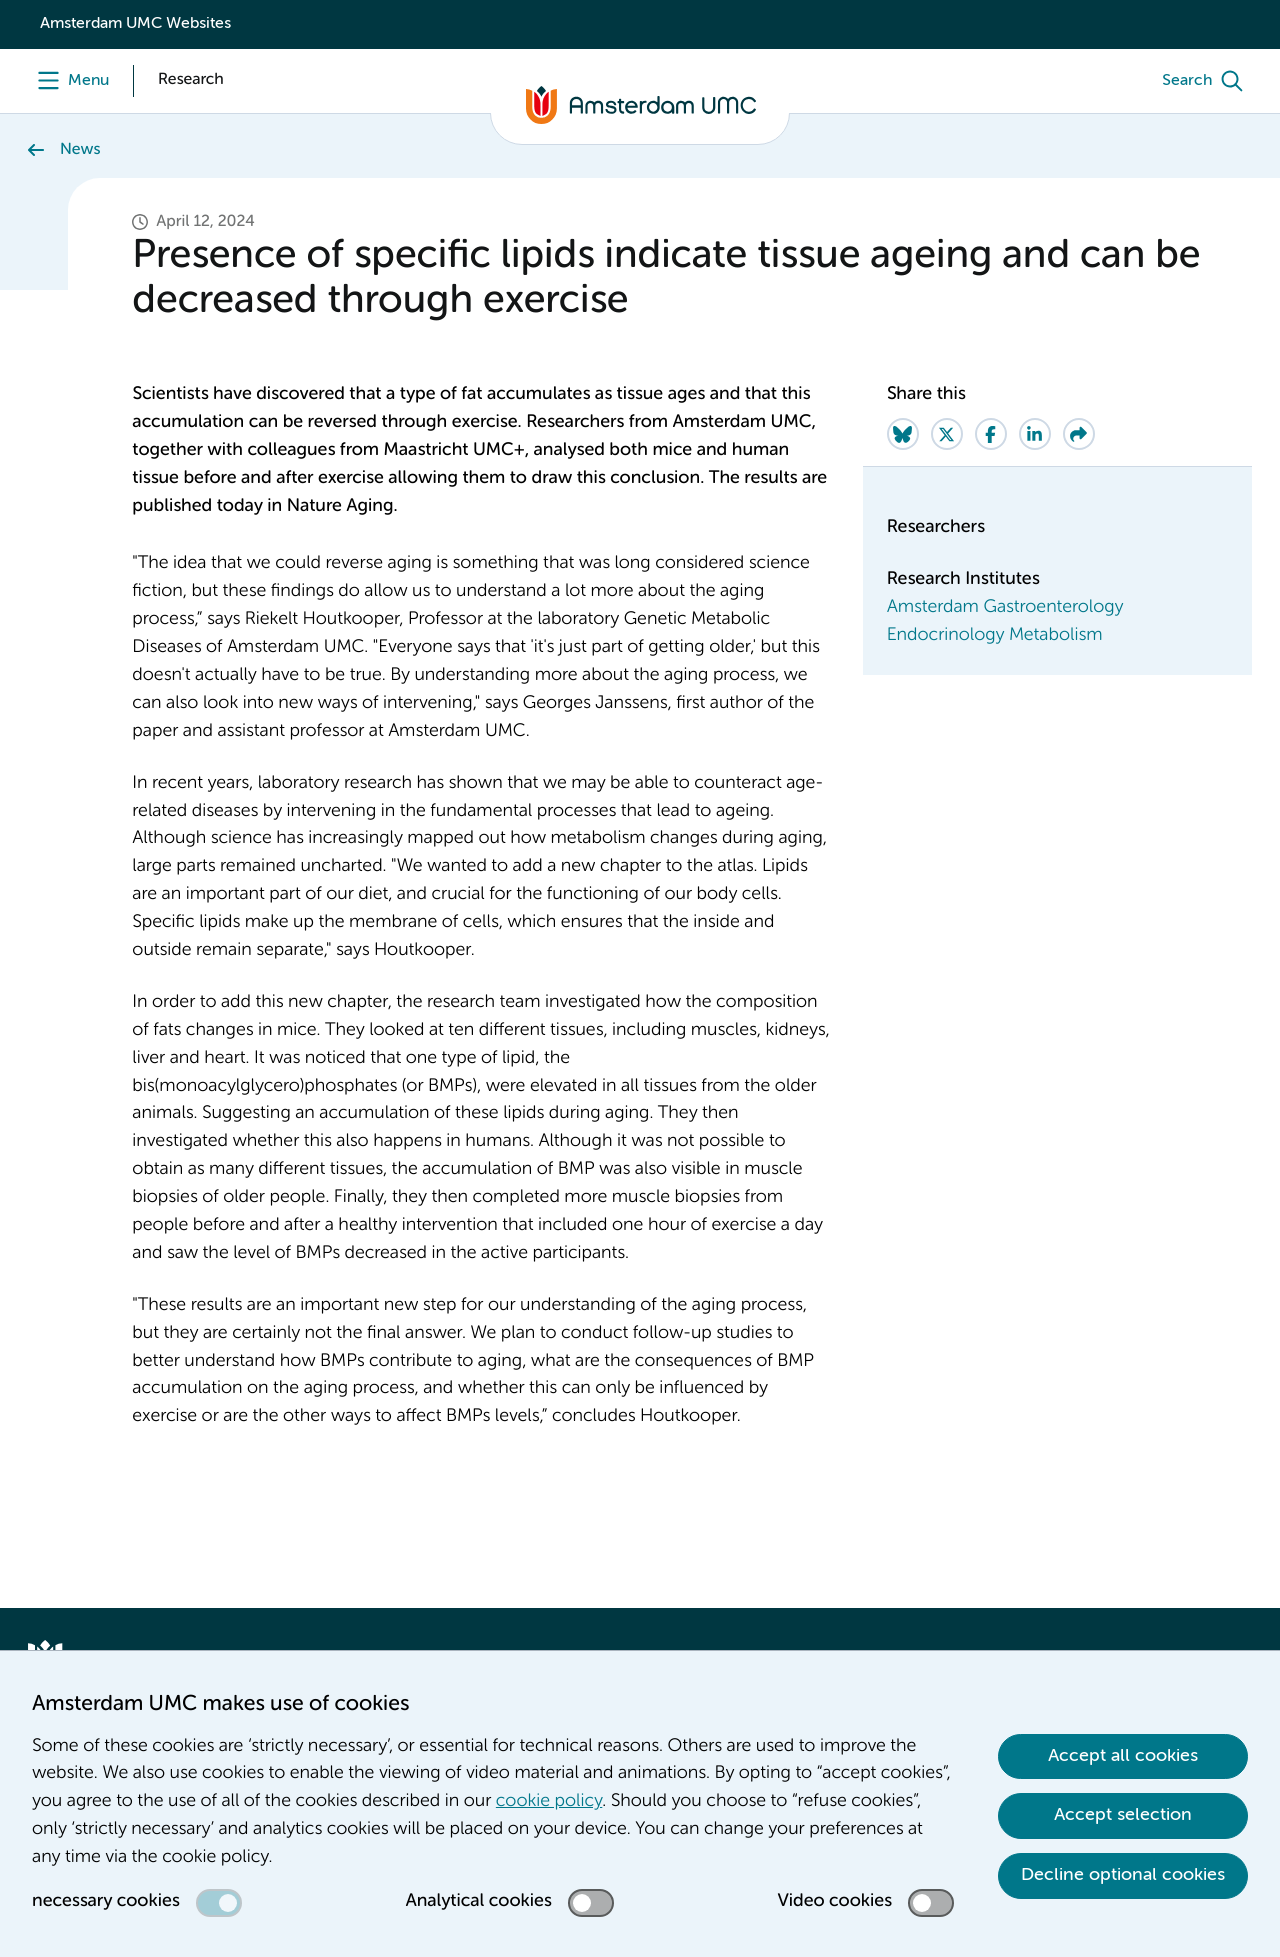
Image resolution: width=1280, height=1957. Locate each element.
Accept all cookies (1123, 1756)
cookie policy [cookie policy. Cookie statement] (549, 1802)
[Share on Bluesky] (903, 434)
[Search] (1207, 81)
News (80, 150)
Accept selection (1123, 1815)
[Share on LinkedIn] (1035, 434)
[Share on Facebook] (991, 434)
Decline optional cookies (1123, 1875)
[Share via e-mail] (1079, 434)
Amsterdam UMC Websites (135, 24)
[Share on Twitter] (947, 434)
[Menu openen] (68, 81)
